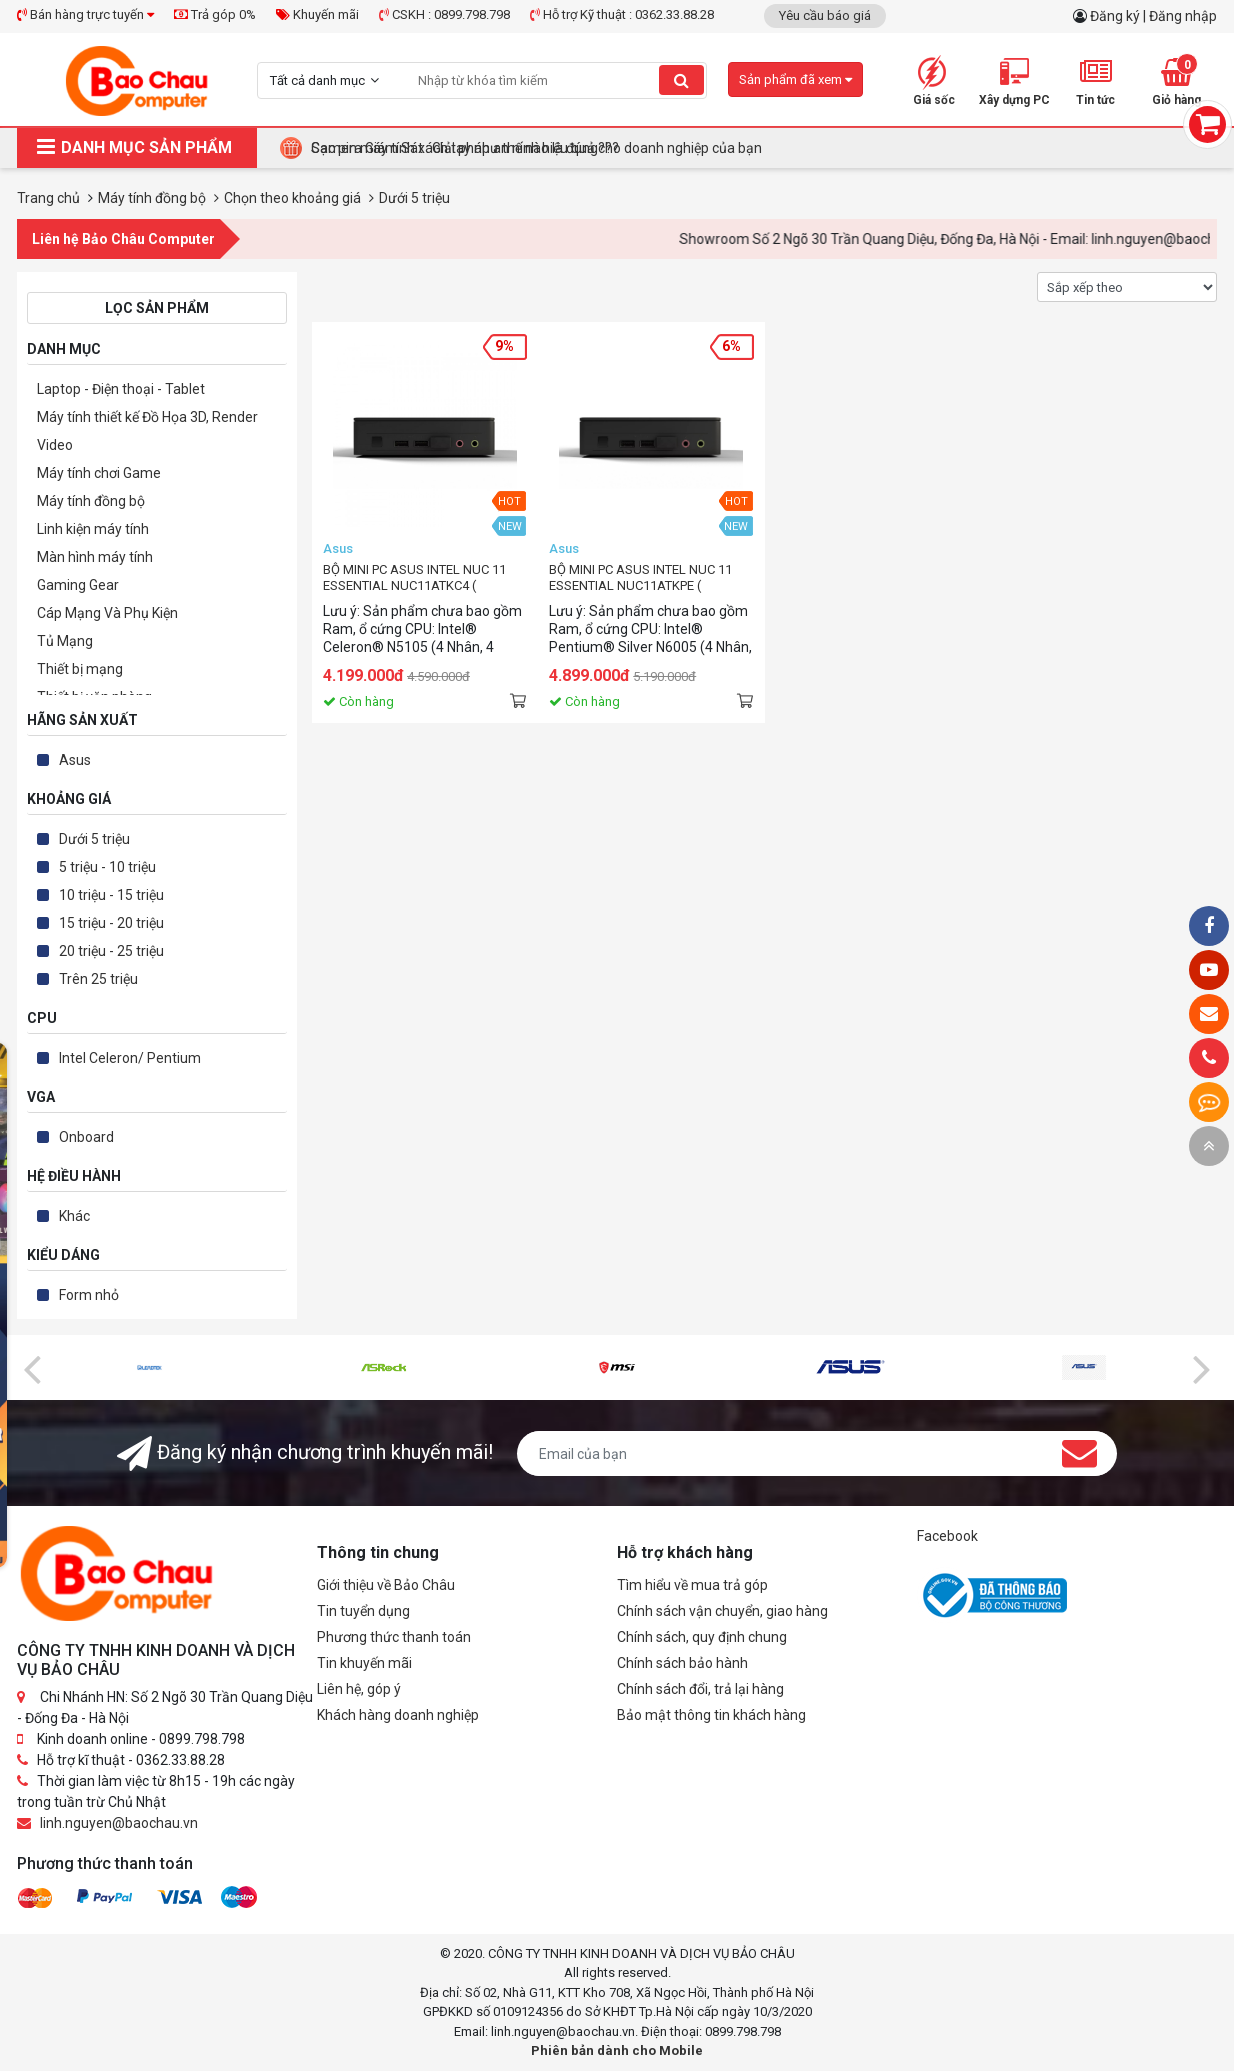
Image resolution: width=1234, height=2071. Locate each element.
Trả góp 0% (215, 14)
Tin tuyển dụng (363, 1611)
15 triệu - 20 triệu (111, 923)
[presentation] (32, 1368)
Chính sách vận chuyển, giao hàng (722, 1611)
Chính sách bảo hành (682, 1663)
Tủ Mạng (65, 641)
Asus (75, 760)
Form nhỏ (89, 1295)
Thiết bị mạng (80, 669)
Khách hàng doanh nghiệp (398, 1715)
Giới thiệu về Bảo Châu (386, 1585)
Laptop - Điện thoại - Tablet (121, 389)
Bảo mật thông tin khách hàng (711, 1715)
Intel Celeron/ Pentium (130, 1058)
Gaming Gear (78, 585)
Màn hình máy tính (95, 557)
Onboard (86, 1137)
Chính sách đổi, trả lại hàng (700, 1689)
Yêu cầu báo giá (825, 15)
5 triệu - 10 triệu (107, 867)
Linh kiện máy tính (93, 529)
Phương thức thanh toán (394, 1637)
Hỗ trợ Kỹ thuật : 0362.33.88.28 (622, 14)
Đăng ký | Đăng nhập (1153, 16)
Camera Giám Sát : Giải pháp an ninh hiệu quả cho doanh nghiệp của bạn (536, 148)
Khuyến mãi (317, 14)
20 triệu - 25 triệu (111, 951)
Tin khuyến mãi (364, 1663)
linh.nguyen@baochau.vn (119, 1823)
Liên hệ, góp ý (359, 1689)
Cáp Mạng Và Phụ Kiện (107, 613)
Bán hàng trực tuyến (85, 14)
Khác (74, 1216)
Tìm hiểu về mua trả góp (692, 1585)
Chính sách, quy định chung (702, 1637)
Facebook (947, 1536)
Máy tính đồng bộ (91, 501)
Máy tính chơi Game (99, 473)
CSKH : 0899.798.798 (444, 14)
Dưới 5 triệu (94, 839)
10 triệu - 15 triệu (111, 895)
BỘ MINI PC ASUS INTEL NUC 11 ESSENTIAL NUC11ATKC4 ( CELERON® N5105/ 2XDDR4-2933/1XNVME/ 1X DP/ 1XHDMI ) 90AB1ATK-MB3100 (417, 578)
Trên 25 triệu (98, 979)
